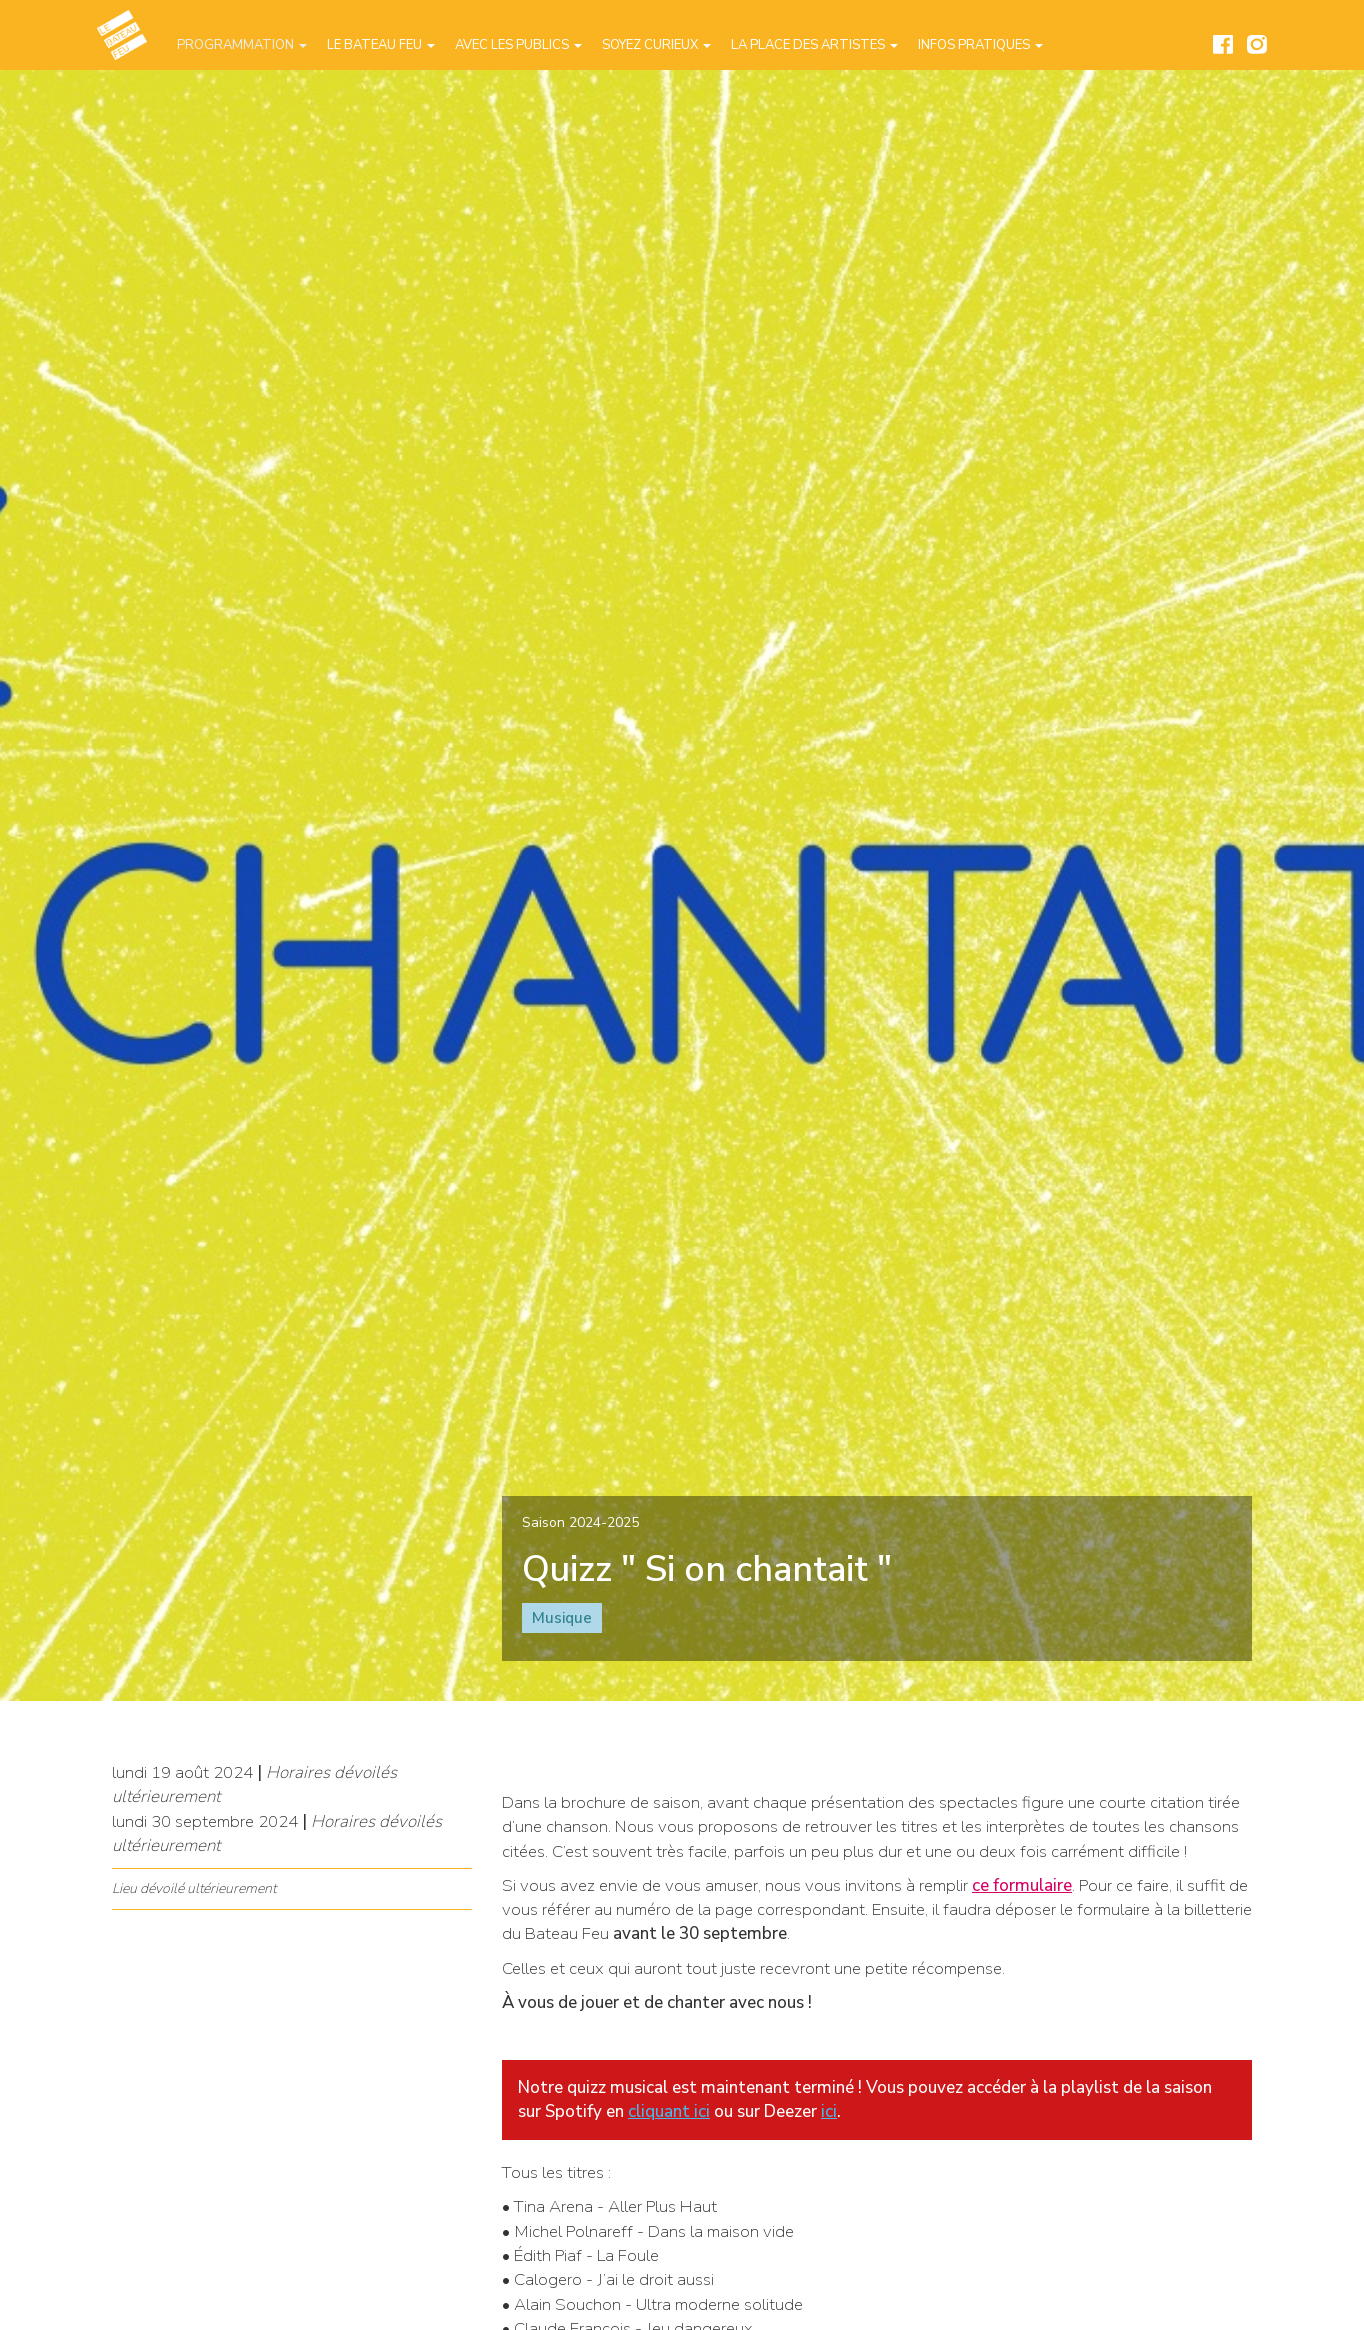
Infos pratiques (980, 45)
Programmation (242, 45)
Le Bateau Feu (381, 45)
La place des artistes (814, 45)
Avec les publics (518, 45)
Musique (562, 1618)
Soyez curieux (656, 45)
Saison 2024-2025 (580, 1522)
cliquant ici (669, 2111)
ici (829, 2111)
